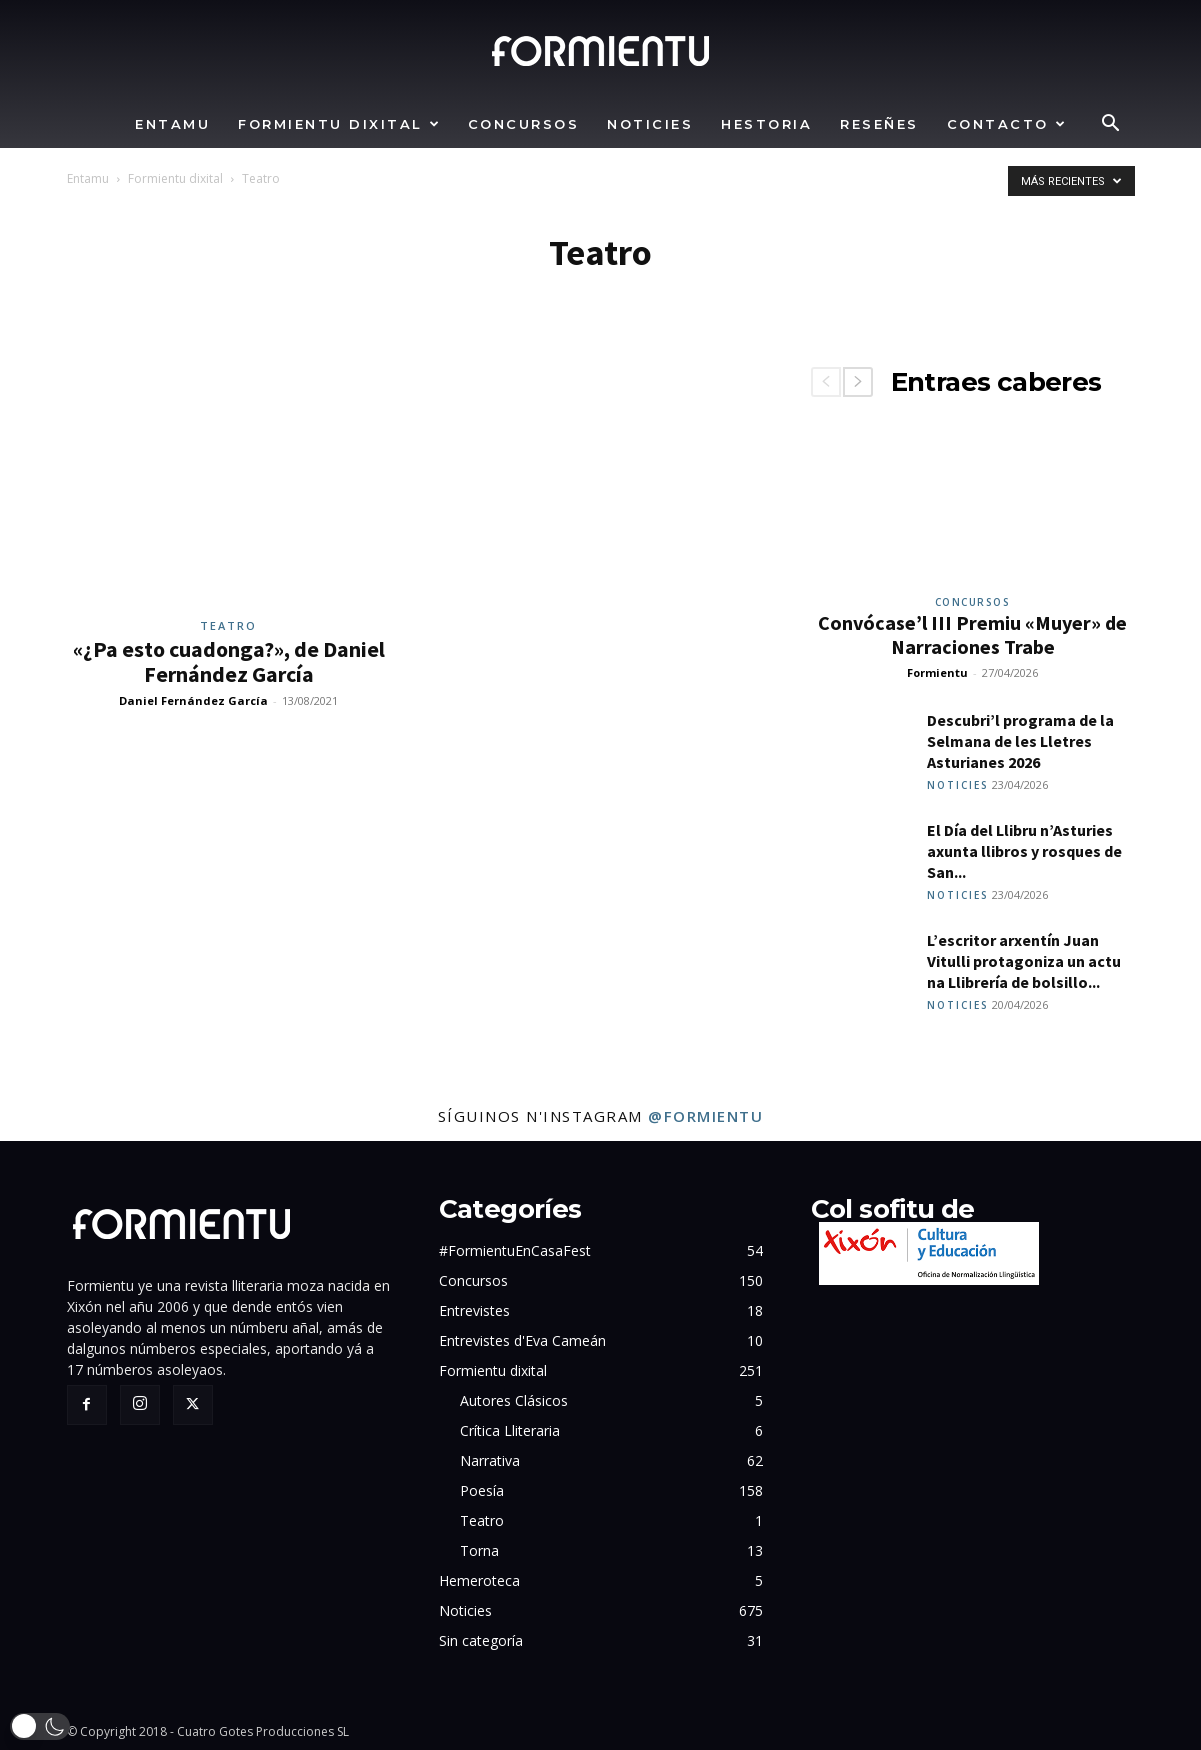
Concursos (524, 124)
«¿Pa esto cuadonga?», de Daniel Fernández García (229, 661)
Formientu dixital (339, 124)
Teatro (228, 625)
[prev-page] (826, 382)
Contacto (1007, 124)
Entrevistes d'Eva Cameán (522, 1340)
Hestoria (766, 124)
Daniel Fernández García (193, 700)
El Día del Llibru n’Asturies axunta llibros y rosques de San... (1024, 851)
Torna (479, 1550)
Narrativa (490, 1460)
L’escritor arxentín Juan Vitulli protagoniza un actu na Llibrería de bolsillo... (1024, 961)
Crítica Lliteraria (510, 1430)
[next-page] (858, 382)
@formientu (705, 1116)
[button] (1111, 125)
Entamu (172, 124)
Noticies (650, 124)
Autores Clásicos (514, 1400)
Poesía (482, 1490)
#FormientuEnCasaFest (515, 1250)
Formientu (937, 672)
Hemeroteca (479, 1580)
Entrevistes (474, 1310)
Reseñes (879, 124)
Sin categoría (481, 1640)
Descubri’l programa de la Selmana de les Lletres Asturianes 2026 (1020, 741)
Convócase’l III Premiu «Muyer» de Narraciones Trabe (972, 634)
